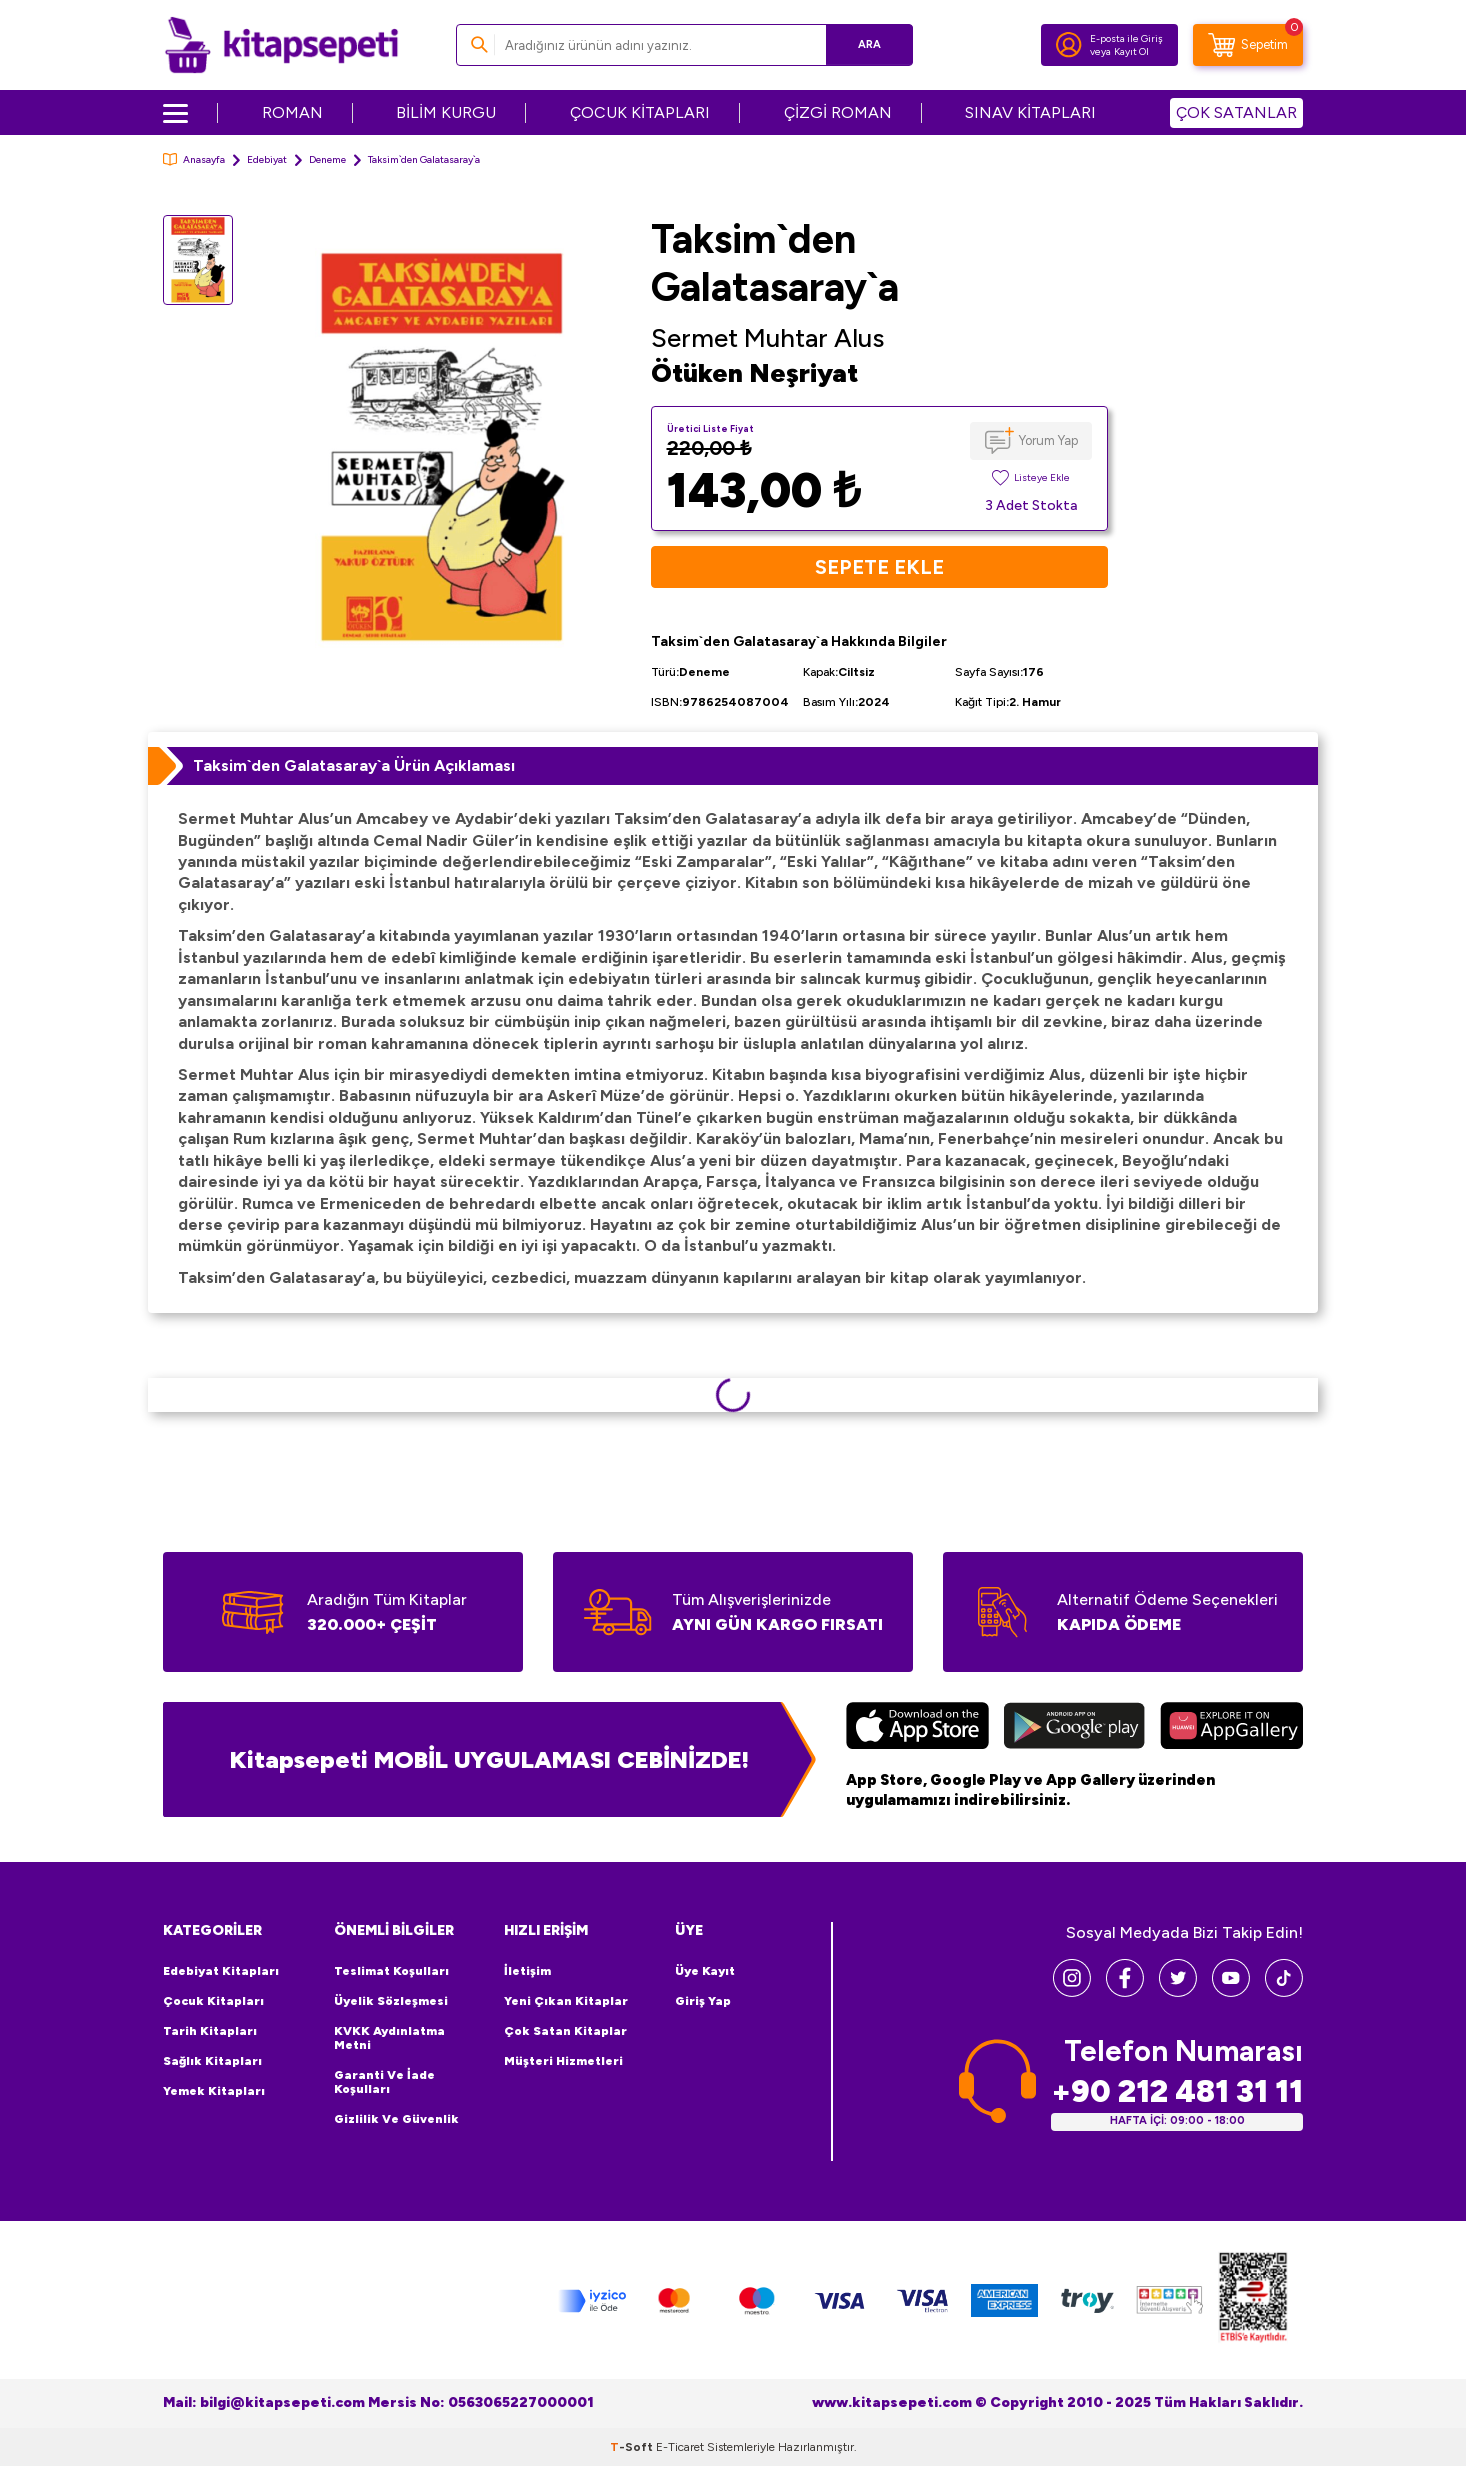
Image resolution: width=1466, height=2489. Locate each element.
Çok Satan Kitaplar (565, 2031)
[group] (442, 447)
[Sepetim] (1248, 45)
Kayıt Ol (1131, 51)
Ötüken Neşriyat (754, 373)
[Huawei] (1231, 1728)
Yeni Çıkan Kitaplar (566, 2001)
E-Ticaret (680, 2447)
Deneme (327, 159)
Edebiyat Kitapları (221, 1971)
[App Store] (917, 1728)
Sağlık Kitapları (212, 2061)
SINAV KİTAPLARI (1030, 112)
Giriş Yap (703, 2001)
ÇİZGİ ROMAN (838, 112)
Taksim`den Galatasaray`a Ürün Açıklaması (354, 765)
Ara (868, 44)
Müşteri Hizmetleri (563, 2061)
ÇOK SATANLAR (1236, 112)
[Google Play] (1074, 1728)
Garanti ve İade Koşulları (384, 2082)
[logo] (281, 45)
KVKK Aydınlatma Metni (389, 2038)
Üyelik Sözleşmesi (391, 2001)
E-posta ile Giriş (1126, 38)
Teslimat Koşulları (391, 1971)
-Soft (633, 2447)
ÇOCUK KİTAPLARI (640, 112)
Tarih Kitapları (210, 2031)
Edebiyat (267, 159)
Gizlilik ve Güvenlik (396, 2119)
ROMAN (292, 112)
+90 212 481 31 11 (1177, 2091)
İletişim (527, 1971)
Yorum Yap (1048, 440)
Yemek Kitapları (214, 2091)
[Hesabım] (1069, 45)
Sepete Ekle (879, 567)
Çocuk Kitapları (213, 2001)
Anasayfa (194, 159)
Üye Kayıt (705, 1971)
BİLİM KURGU (446, 112)
